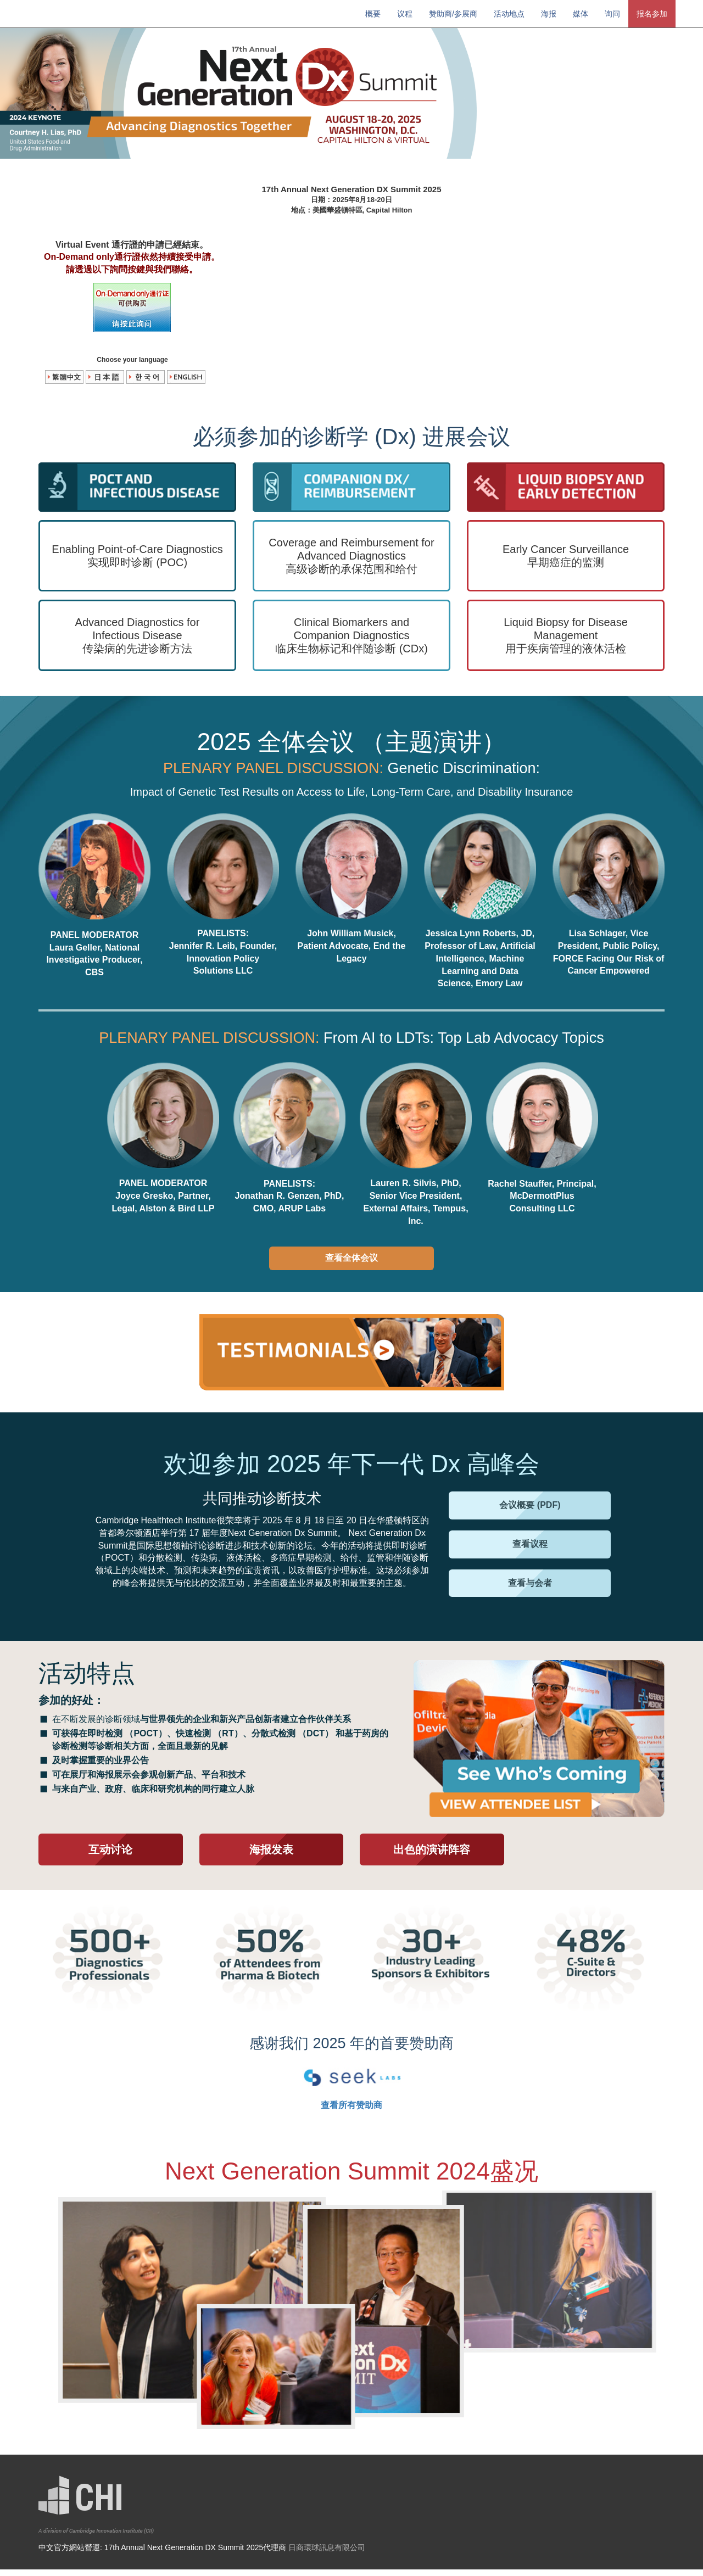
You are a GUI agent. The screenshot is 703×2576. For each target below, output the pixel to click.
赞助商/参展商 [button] (453, 13)
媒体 (580, 13)
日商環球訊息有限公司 (326, 2554)
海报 (548, 13)
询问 (612, 13)
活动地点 (509, 13)
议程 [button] (404, 13)
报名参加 (652, 13)
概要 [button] (373, 13)
